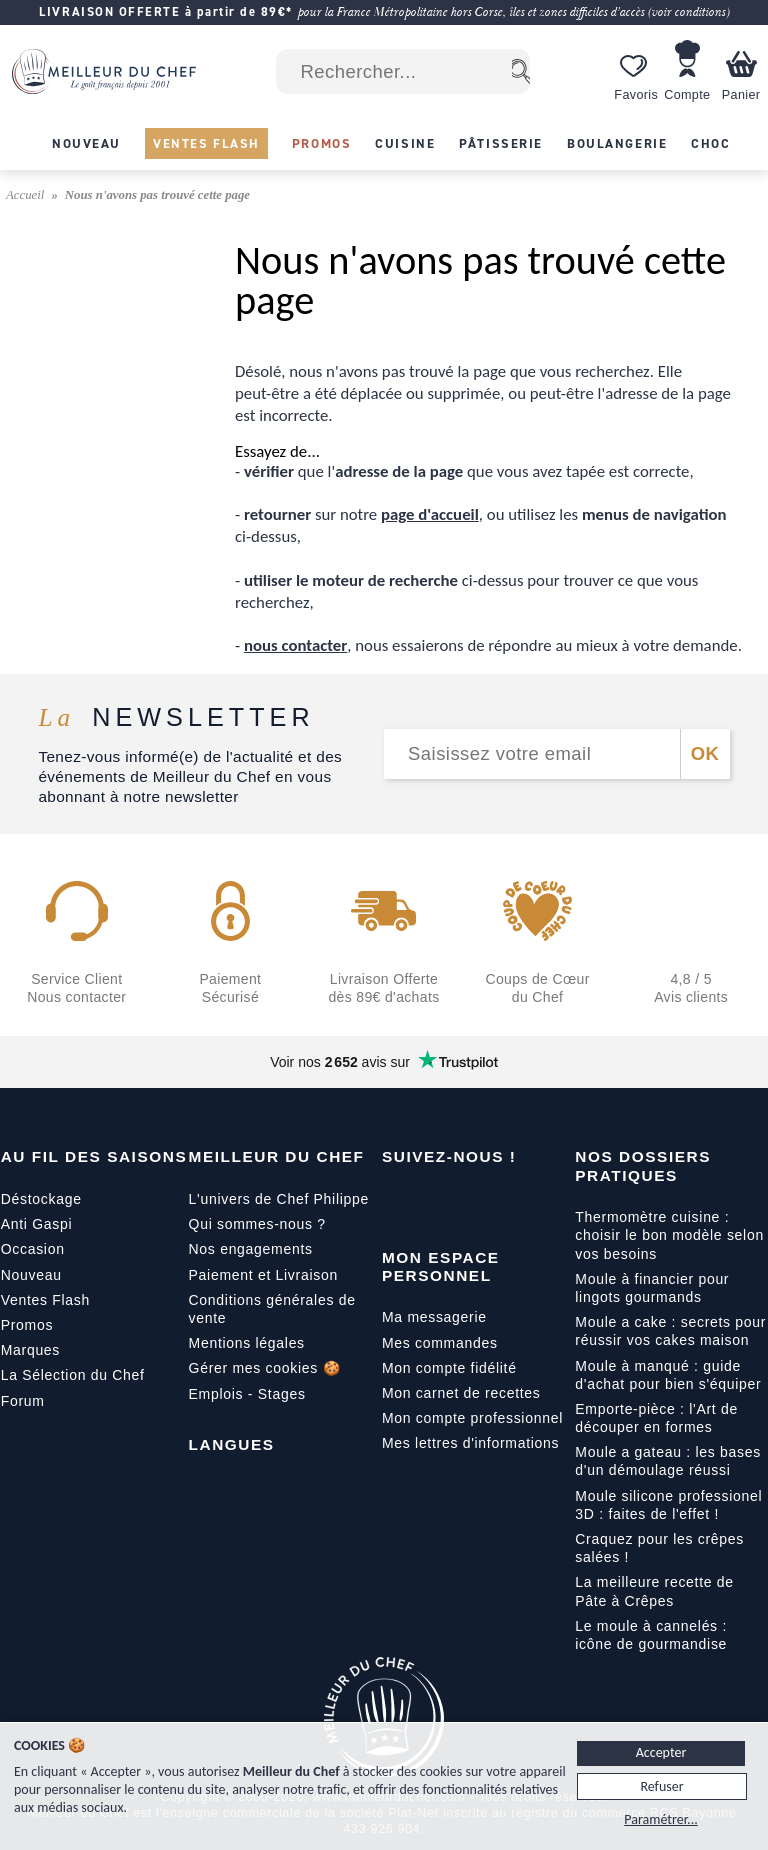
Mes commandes (440, 1343)
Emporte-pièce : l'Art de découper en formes (656, 1418)
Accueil (27, 195)
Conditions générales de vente (272, 1309)
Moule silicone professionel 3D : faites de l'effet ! (668, 1505)
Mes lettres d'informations (470, 1443)
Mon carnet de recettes (461, 1393)
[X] (524, 1203)
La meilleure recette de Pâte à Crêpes (654, 1591)
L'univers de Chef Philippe (279, 1199)
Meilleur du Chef (277, 1156)
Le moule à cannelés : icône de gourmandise (651, 1635)
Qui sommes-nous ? (257, 1224)
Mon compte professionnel (472, 1418)
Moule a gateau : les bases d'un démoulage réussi (668, 1461)
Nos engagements (251, 1249)
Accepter (661, 1752)
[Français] (205, 1490)
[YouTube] (440, 1203)
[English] (247, 1490)
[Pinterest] (566, 1203)
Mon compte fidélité (449, 1368)
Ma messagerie (434, 1317)
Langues (232, 1444)
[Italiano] (289, 1490)
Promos (27, 1325)
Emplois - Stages (247, 1394)
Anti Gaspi (37, 1224)
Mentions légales (247, 1343)
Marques (30, 1350)
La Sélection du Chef (73, 1375)
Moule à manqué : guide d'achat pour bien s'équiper (668, 1375)
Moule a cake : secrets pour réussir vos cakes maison (670, 1331)
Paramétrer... (660, 1819)
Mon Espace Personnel (441, 1266)
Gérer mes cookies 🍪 (265, 1368)
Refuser (661, 1786)
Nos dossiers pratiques (643, 1165)
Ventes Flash (45, 1300)
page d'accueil (430, 514)
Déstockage (41, 1199)
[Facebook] (398, 1203)
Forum (23, 1401)
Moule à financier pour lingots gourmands (652, 1288)
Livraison (307, 1275)
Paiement (221, 1275)
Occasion (33, 1249)
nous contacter (295, 645)
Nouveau (31, 1275)
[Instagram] (482, 1203)
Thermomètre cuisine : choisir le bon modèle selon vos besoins (669, 1235)
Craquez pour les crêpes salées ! (659, 1548)
